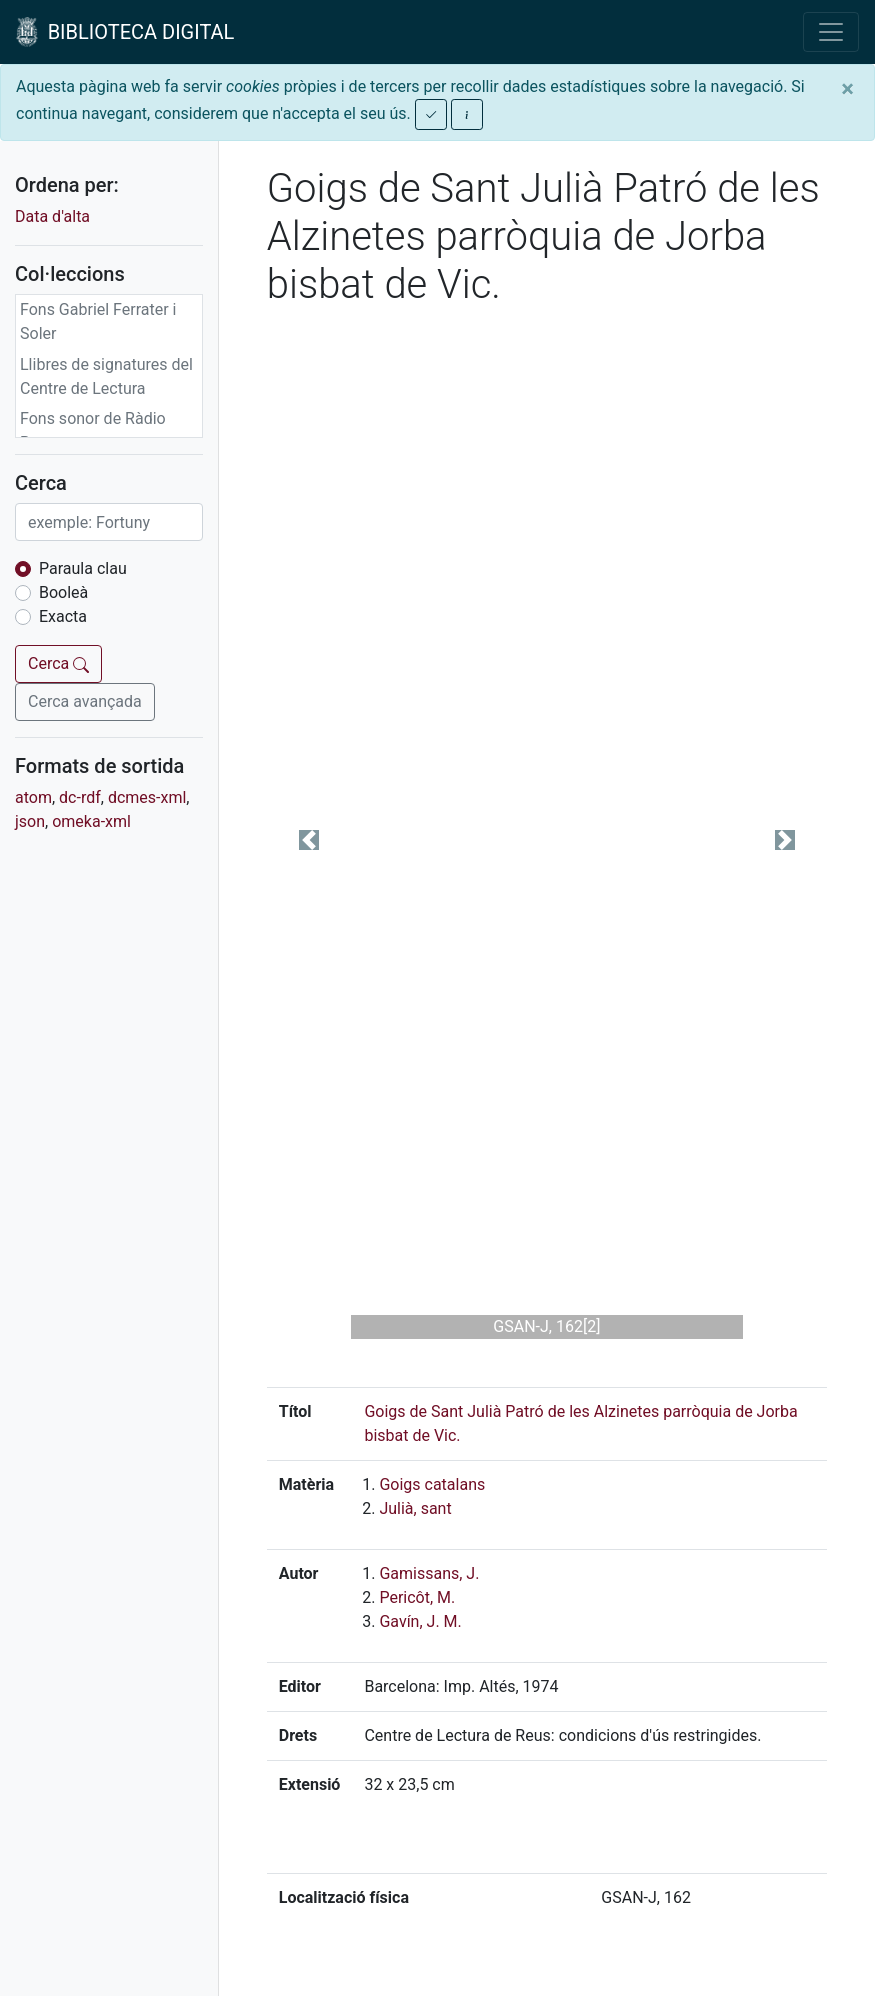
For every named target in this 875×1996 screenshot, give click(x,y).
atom (33, 797)
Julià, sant (415, 1508)
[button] (309, 840)
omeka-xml (91, 821)
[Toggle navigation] (831, 32)
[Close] (847, 89)
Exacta (63, 616)
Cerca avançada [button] (85, 701)
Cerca (58, 663)
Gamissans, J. (429, 1573)
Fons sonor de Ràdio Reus (93, 430)
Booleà (63, 592)
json (30, 821)
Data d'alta (52, 216)
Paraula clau (83, 568)
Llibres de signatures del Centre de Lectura (106, 376)
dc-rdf (80, 797)
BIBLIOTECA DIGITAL (125, 32)
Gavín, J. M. (420, 1621)
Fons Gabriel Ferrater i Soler (98, 321)
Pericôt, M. (417, 1597)
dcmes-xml (147, 797)
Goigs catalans (432, 1484)
